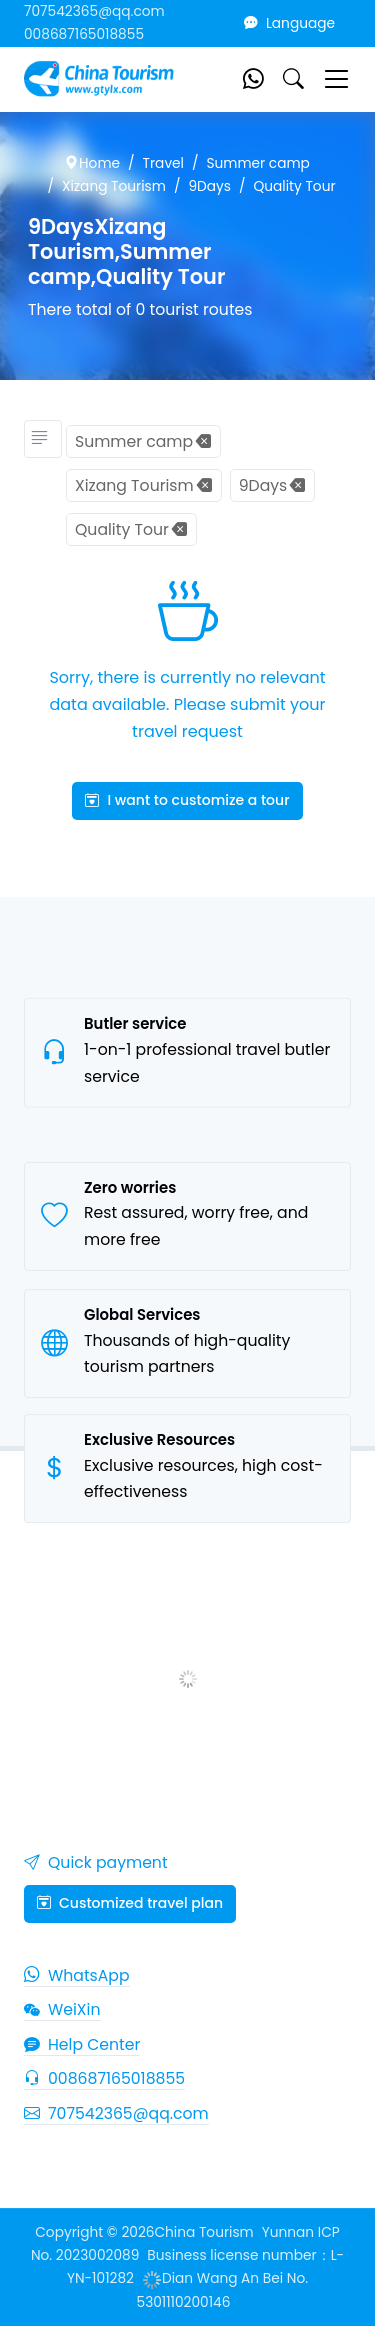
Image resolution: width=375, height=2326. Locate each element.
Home (92, 163)
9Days (209, 186)
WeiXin (62, 2009)
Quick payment (96, 1862)
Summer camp (257, 163)
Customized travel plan (130, 1903)
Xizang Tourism (114, 186)
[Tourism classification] (43, 439)
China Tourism (203, 2232)
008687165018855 (84, 34)
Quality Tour (294, 186)
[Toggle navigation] (336, 78)
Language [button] (289, 23)
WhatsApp (77, 1975)
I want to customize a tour (187, 800)
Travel (163, 163)
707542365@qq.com (94, 11)
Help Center (82, 2044)
